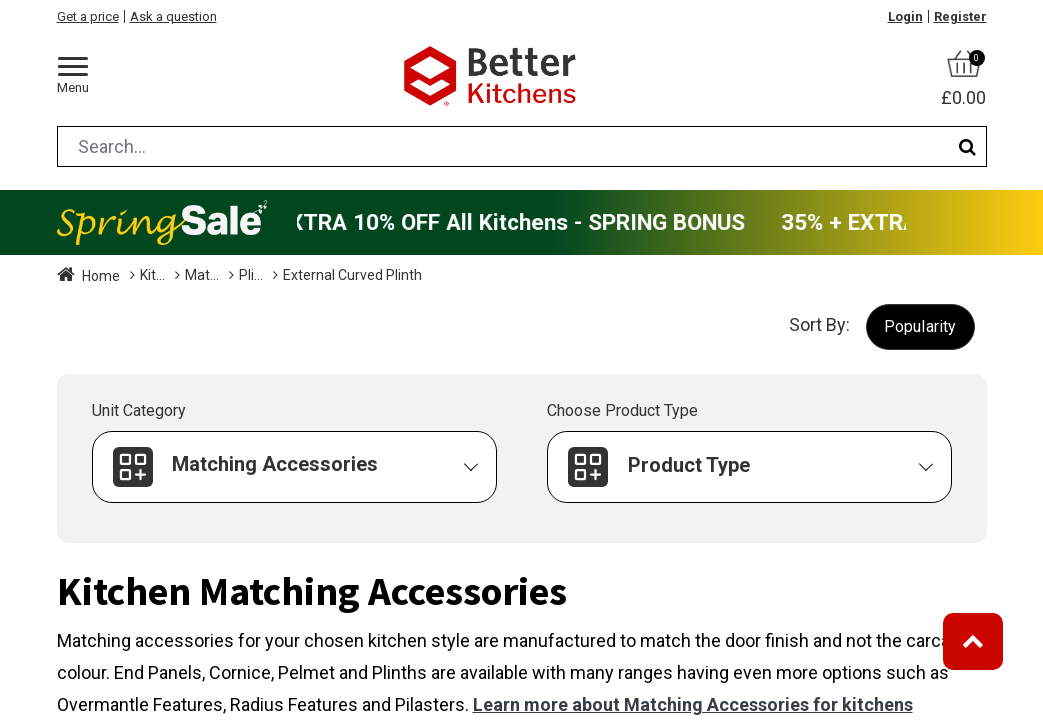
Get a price (88, 16)
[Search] (967, 146)
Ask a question (173, 16)
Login (905, 16)
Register (960, 16)
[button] (920, 326)
